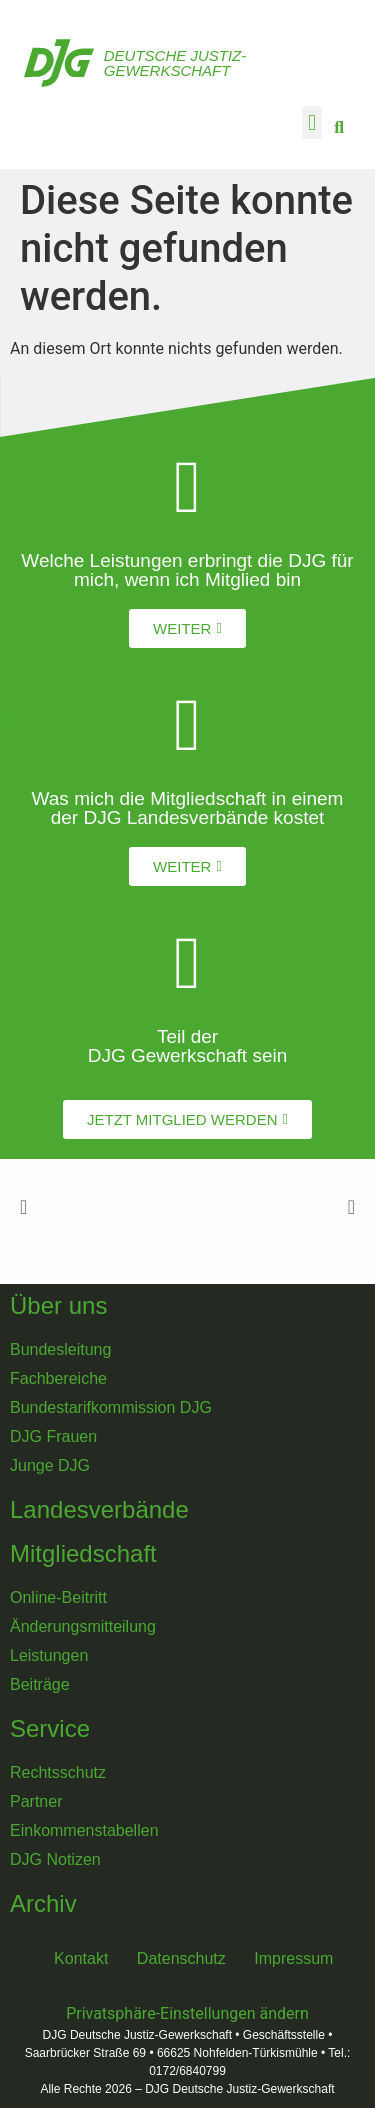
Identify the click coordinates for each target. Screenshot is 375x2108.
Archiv (43, 1903)
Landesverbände (99, 1509)
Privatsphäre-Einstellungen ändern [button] (187, 2013)
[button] (311, 122)
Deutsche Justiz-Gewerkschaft (175, 63)
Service (50, 1728)
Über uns (58, 1305)
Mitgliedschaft (83, 1553)
